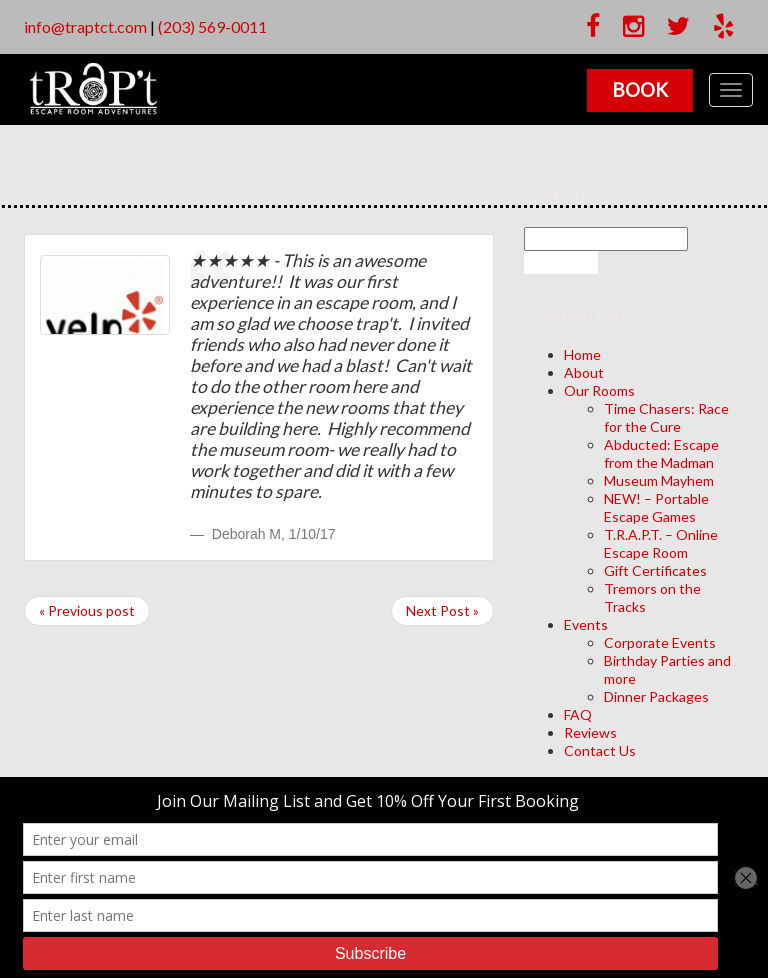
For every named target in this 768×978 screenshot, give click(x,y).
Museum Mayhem (659, 480)
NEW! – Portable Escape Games (656, 507)
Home (582, 354)
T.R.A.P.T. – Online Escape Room (661, 543)
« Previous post (87, 610)
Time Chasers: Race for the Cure (666, 417)
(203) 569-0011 (212, 26)
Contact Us (600, 750)
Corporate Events (660, 642)
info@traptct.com (85, 26)
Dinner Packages (656, 696)
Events (586, 624)
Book (640, 89)
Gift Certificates (655, 570)
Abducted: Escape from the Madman (661, 453)
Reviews (590, 732)
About (584, 372)
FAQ (578, 714)
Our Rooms (599, 390)
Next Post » (442, 610)
